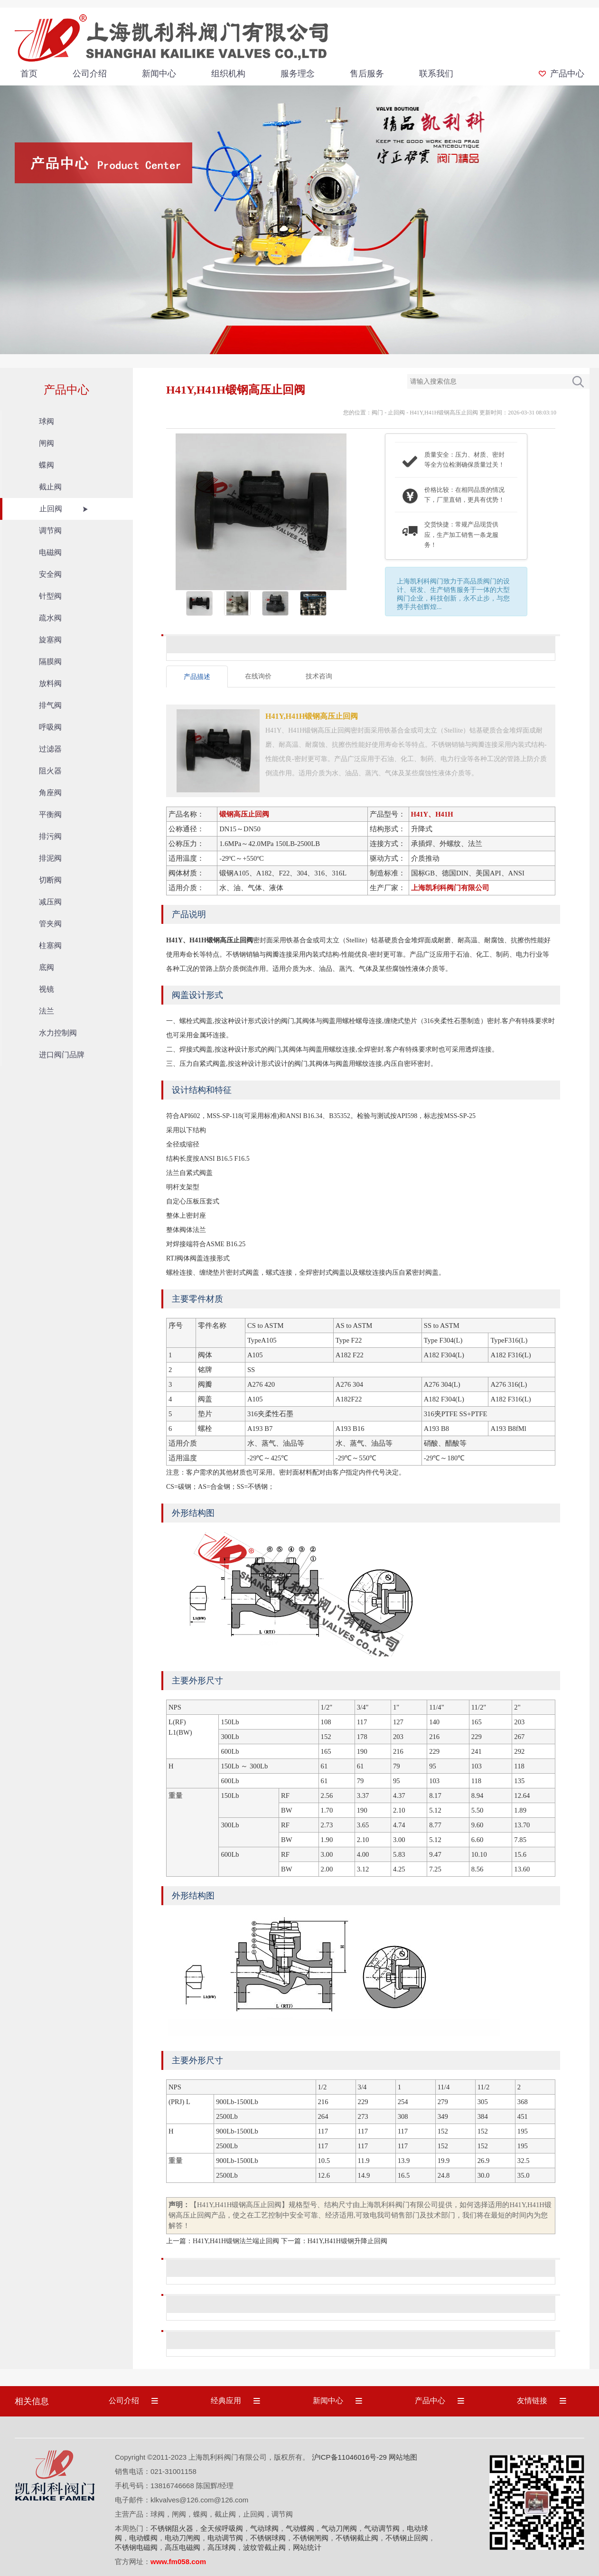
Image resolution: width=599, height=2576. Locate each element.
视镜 (46, 989)
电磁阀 (50, 552)
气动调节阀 (382, 2528)
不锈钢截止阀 (357, 2538)
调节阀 (50, 530)
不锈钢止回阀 (406, 2538)
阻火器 (50, 771)
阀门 (377, 412)
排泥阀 (50, 858)
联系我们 (436, 73)
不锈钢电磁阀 (136, 2547)
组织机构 (228, 73)
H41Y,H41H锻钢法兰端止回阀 (236, 2241)
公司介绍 (90, 73)
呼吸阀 (50, 727)
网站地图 (403, 2457)
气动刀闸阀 (339, 2528)
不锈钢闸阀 (310, 2538)
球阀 (46, 421)
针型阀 (50, 596)
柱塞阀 (50, 945)
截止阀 (50, 487)
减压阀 (50, 902)
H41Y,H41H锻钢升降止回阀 (347, 2241)
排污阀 (50, 836)
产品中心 (567, 73)
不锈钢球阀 (268, 2538)
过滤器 (50, 749)
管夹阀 (50, 924)
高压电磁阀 (182, 2547)
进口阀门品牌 (61, 1055)
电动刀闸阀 (182, 2538)
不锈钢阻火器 (171, 2528)
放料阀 (50, 683)
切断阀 (50, 880)
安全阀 (50, 574)
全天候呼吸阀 (221, 2528)
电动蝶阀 (143, 2538)
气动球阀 (264, 2528)
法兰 (46, 1011)
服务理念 (298, 73)
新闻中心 (159, 73)
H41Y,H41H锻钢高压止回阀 (444, 412)
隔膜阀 (50, 662)
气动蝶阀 (300, 2528)
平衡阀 (50, 814)
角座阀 (50, 793)
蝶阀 (46, 465)
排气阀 (50, 705)
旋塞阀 (50, 640)
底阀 (46, 967)
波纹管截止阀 (264, 2547)
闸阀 (46, 443)
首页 (28, 73)
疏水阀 (50, 618)
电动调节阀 (225, 2538)
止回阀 (50, 509)
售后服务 (367, 73)
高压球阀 (221, 2547)
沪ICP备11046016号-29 (349, 2457)
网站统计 (307, 2547)
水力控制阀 (58, 1033)
